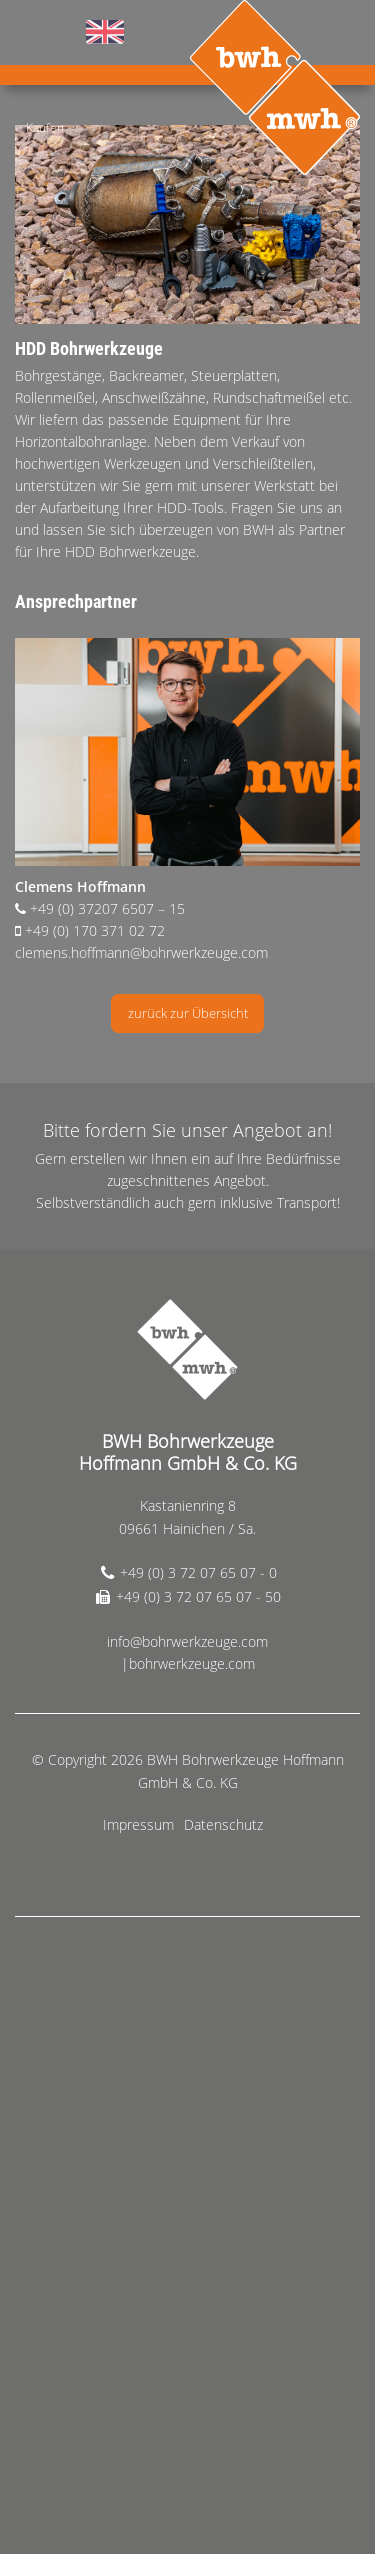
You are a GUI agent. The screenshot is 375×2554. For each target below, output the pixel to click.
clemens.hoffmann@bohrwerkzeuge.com (141, 952)
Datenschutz (223, 1824)
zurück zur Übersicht (188, 1013)
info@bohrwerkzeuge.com (187, 1641)
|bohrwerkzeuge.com (188, 1663)
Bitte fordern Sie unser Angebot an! (187, 1130)
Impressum (138, 1824)
